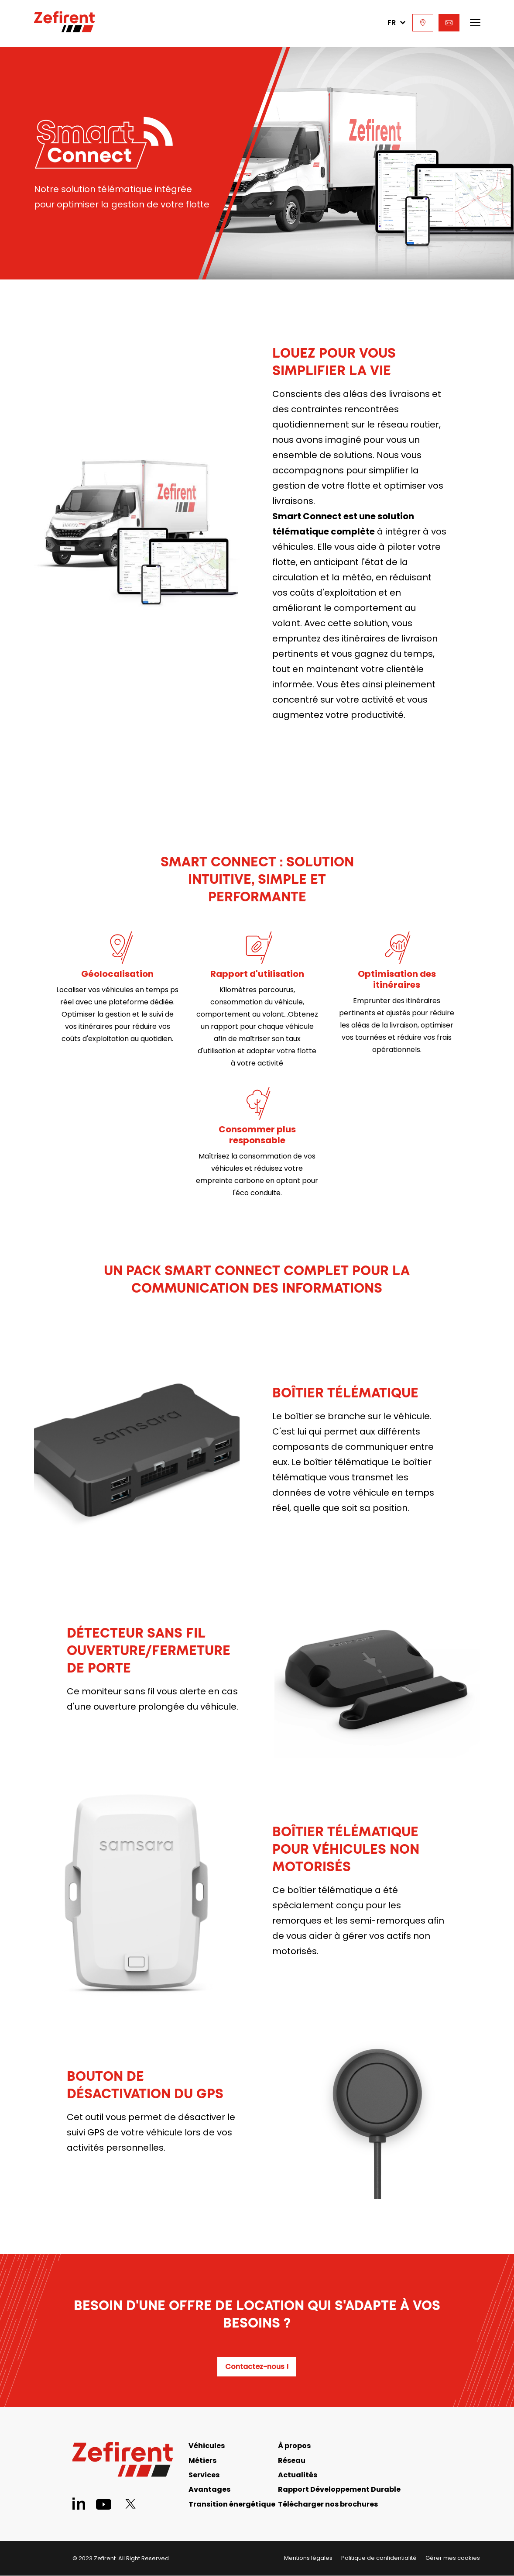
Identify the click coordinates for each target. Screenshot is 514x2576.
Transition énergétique (231, 2504)
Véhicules (206, 2446)
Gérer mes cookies (452, 2558)
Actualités (297, 2475)
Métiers (202, 2460)
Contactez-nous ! (256, 2367)
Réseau (291, 2460)
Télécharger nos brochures (328, 2504)
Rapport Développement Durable (339, 2489)
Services (203, 2475)
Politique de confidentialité (379, 2558)
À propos (294, 2446)
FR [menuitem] (396, 22)
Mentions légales (308, 2558)
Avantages (209, 2489)
